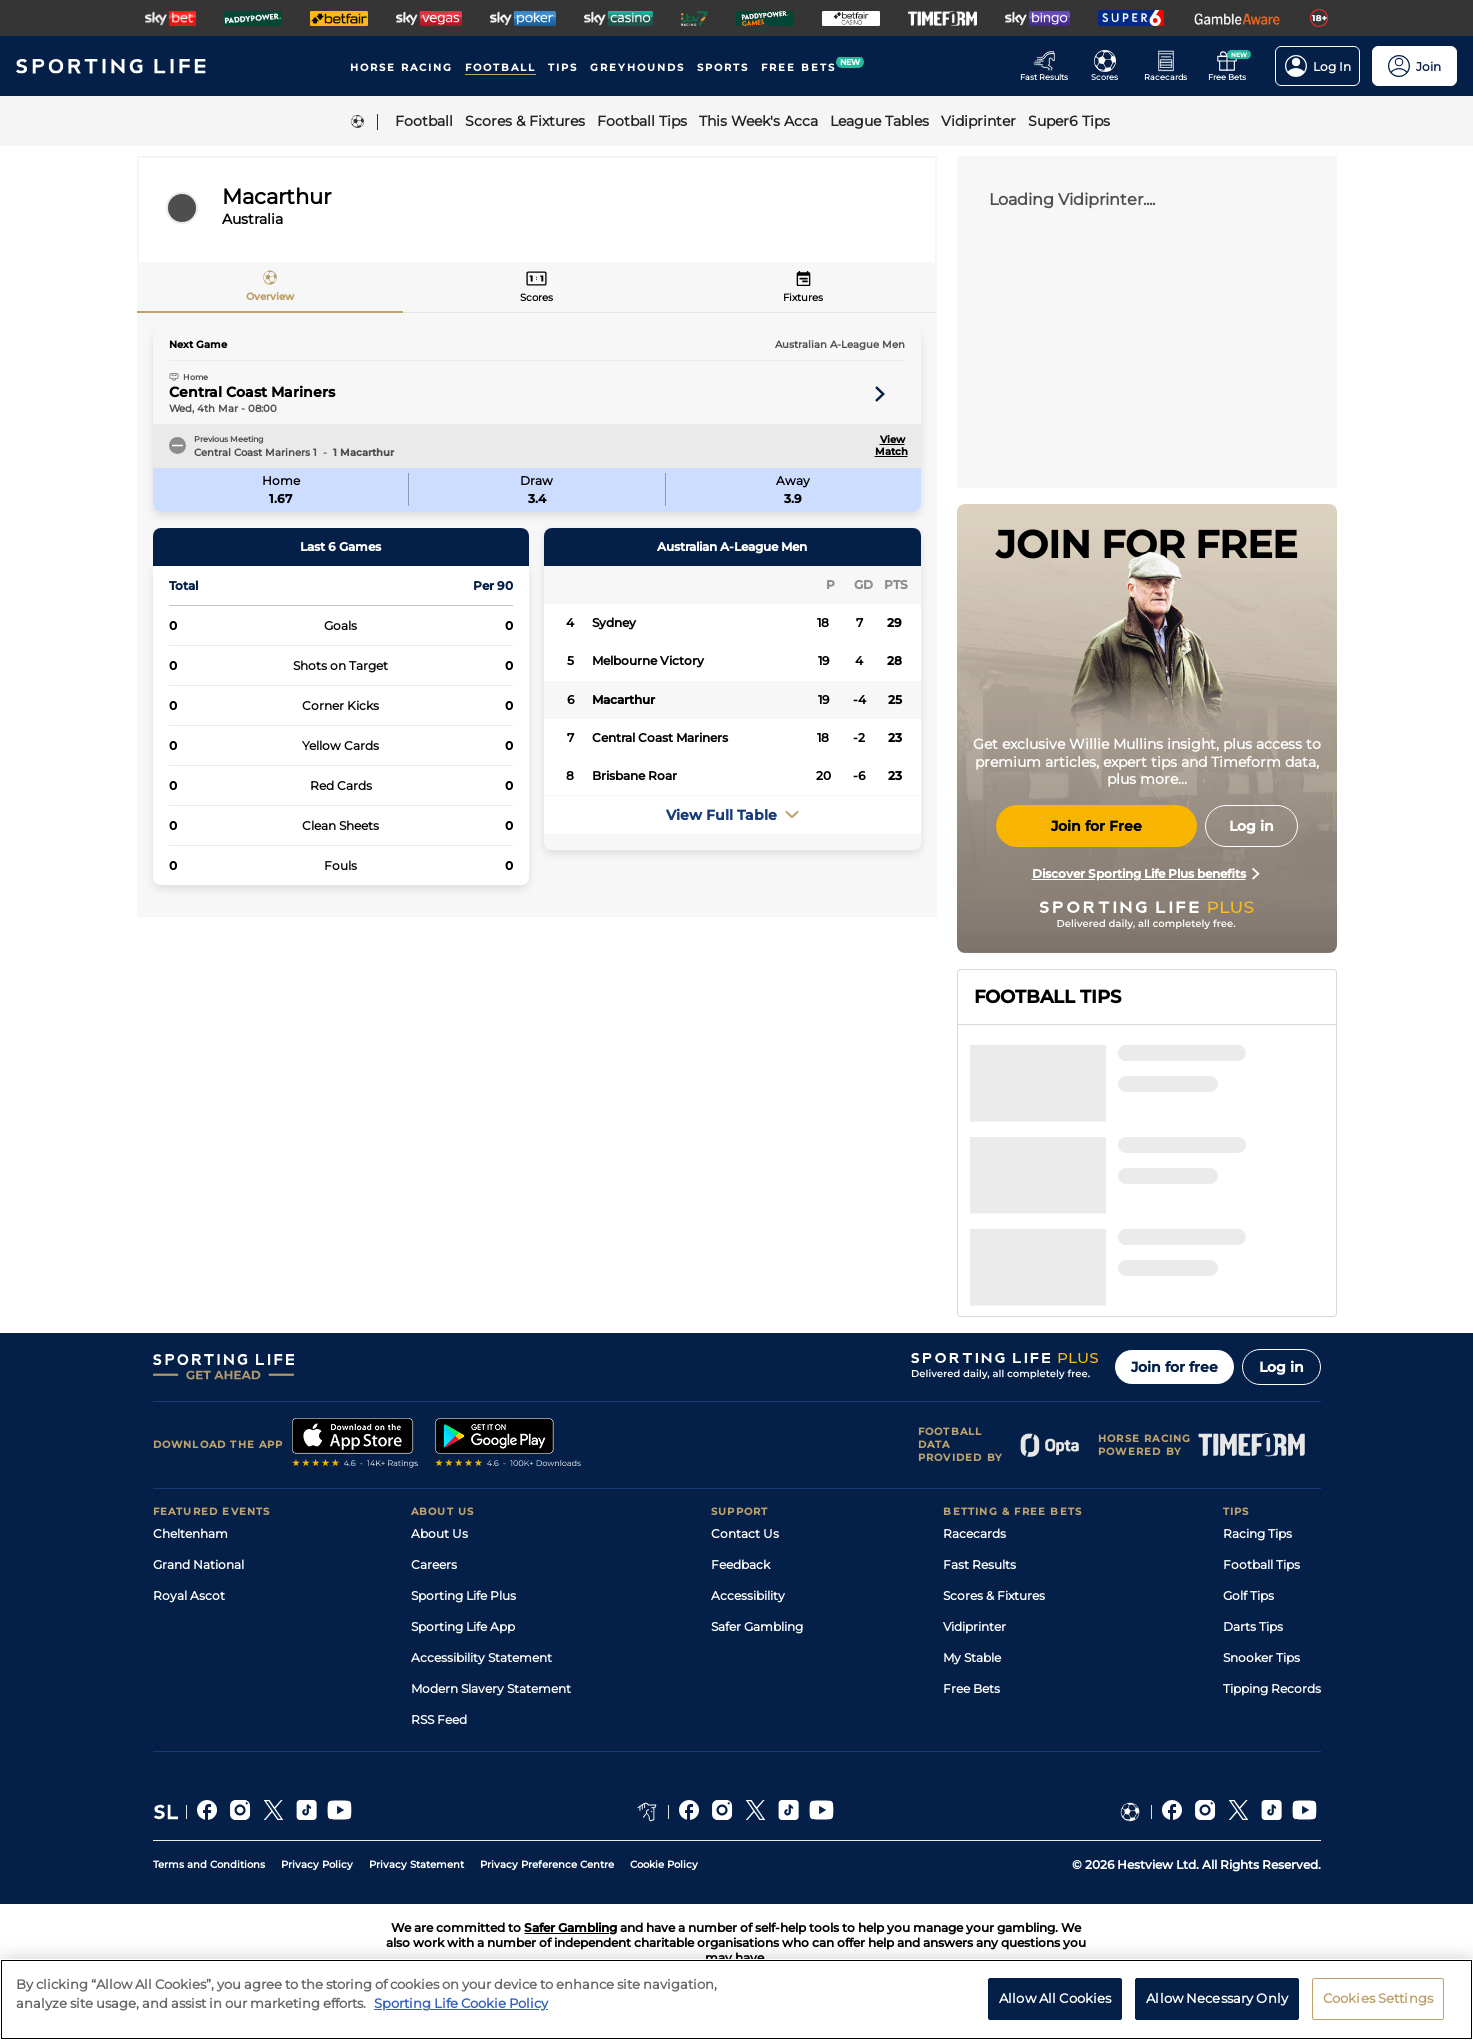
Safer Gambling (757, 1626)
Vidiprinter (974, 1626)
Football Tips (1261, 1564)
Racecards (974, 1533)
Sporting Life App (463, 1626)
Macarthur (623, 699)
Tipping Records (1272, 1688)
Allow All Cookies (1055, 2014)
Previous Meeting (229, 439)
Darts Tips (1253, 1626)
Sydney (614, 622)
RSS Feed (439, 1719)
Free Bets (971, 1688)
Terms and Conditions (209, 1864)
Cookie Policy (664, 1864)
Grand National (198, 1564)
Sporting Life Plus (463, 1595)
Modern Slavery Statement (491, 1688)
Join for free (1174, 1367)
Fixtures (803, 297)
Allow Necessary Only (1217, 2014)
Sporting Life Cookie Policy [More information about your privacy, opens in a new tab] (461, 2019)
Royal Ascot (189, 1595)
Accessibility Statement (481, 1657)
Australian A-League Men (840, 344)
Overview (270, 296)
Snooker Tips (1261, 1657)
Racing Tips (1257, 1533)
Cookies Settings (1378, 2014)
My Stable (972, 1657)
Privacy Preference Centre (547, 1864)
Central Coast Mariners (252, 392)
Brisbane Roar (634, 775)
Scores (536, 297)
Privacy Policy (317, 1864)
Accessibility (748, 1595)
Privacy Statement (416, 1864)
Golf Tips (1248, 1595)
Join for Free (1096, 826)
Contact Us (745, 1533)
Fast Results (979, 1564)
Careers (434, 1564)
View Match (890, 446)
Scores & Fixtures (994, 1595)
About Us (439, 1533)
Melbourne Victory (648, 660)
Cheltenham (190, 1533)
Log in (1281, 1367)
